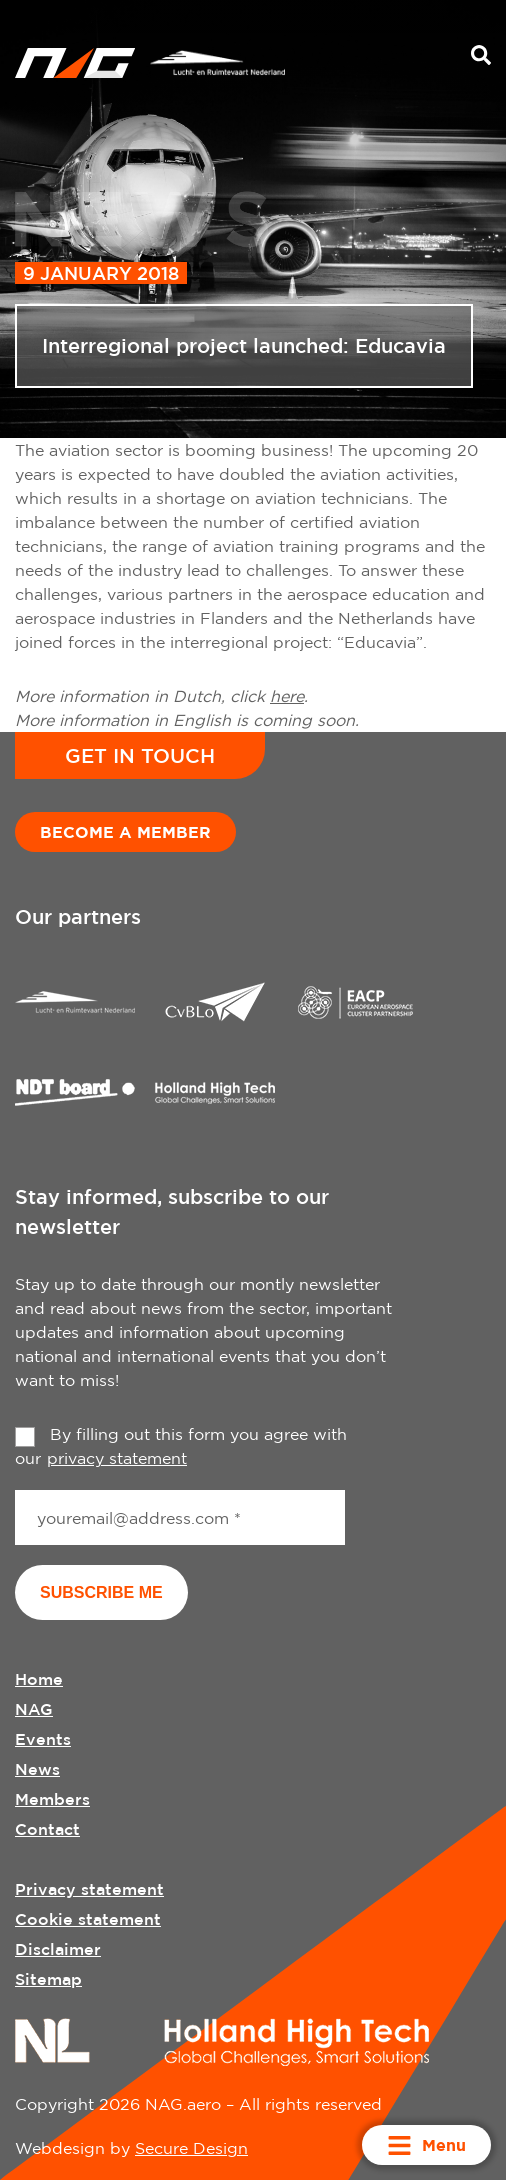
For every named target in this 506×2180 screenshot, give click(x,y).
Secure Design (191, 2148)
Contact (47, 1829)
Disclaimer (58, 1949)
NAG (34, 1709)
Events (43, 1739)
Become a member (125, 832)
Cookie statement (88, 1919)
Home (39, 1679)
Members (52, 1799)
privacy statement (117, 1458)
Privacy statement (89, 1889)
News (37, 1769)
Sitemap (48, 1979)
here (287, 696)
